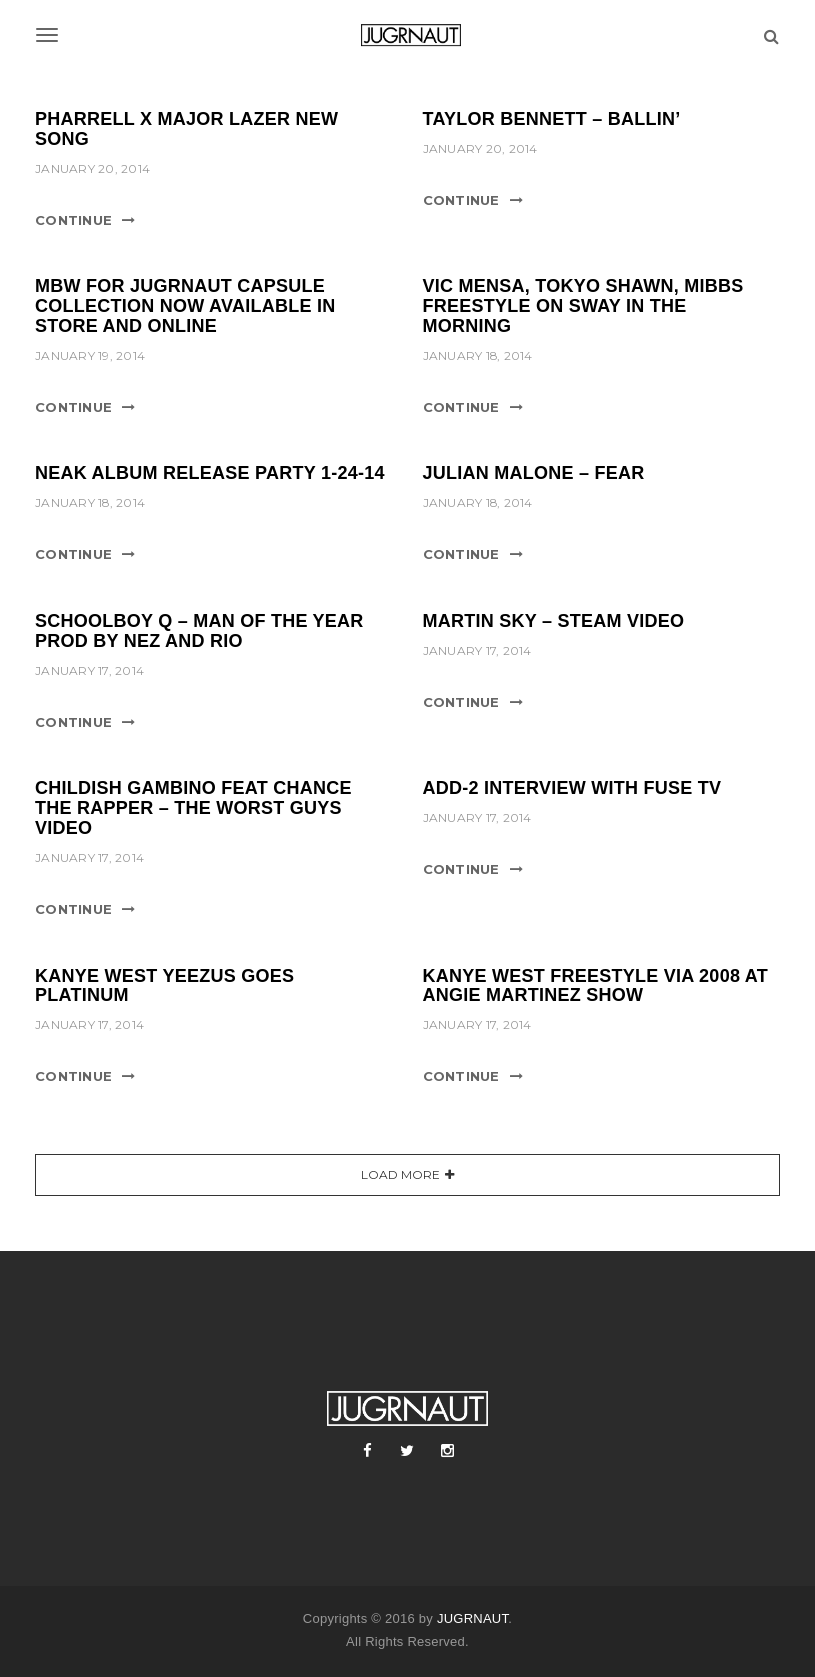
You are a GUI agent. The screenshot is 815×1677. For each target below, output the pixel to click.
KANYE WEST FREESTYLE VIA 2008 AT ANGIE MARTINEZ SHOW (595, 986)
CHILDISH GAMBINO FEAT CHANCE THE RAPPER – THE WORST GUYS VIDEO (193, 808)
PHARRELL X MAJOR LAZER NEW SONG (186, 129)
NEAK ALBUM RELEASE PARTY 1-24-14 (210, 473)
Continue (73, 220)
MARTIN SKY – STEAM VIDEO (554, 621)
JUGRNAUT (472, 1618)
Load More (400, 1174)
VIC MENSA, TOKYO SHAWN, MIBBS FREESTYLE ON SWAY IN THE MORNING (583, 306)
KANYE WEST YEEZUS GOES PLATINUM (164, 986)
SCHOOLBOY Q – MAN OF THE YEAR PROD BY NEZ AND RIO (199, 631)
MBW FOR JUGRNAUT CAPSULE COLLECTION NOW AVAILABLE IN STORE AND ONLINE (185, 306)
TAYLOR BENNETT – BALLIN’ (552, 119)
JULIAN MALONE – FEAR (534, 473)
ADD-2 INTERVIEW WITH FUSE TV (572, 788)
